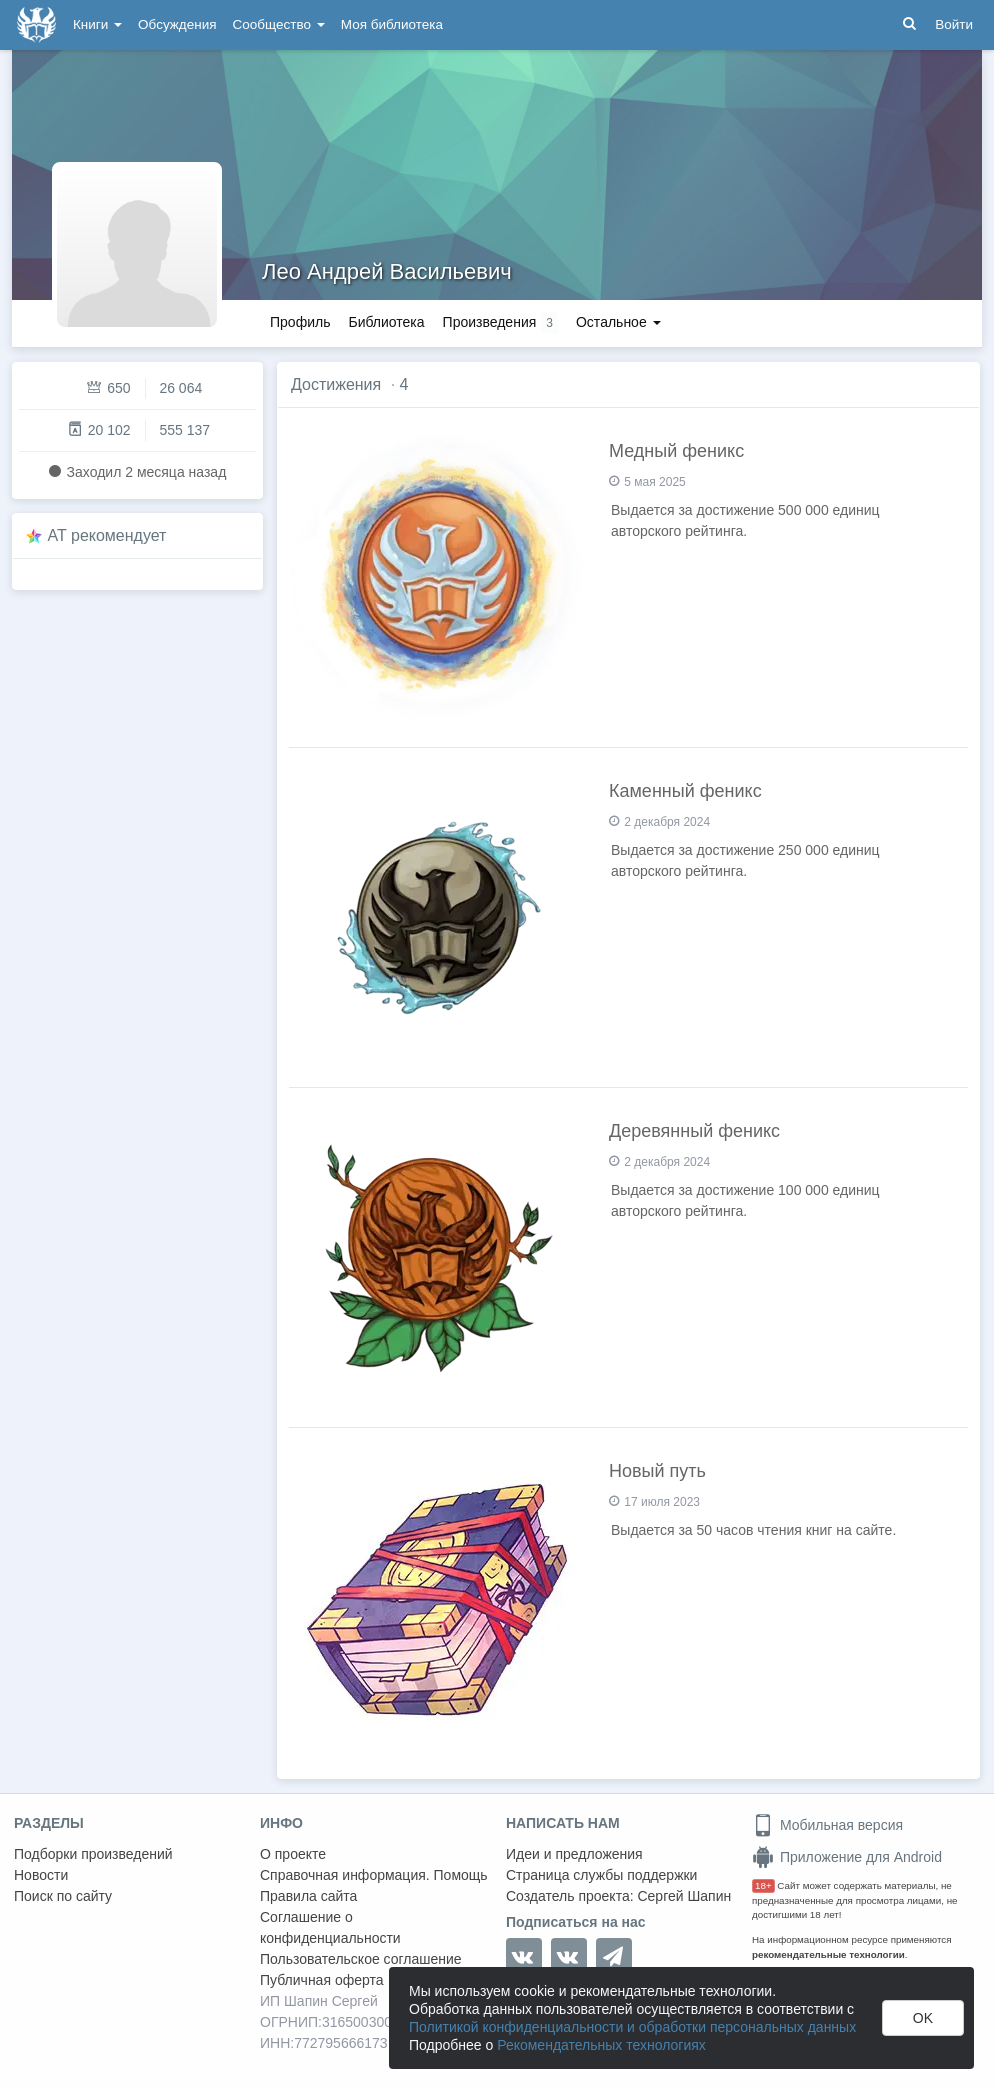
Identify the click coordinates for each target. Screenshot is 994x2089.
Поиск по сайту (63, 1896)
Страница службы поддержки (601, 1875)
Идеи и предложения (574, 1854)
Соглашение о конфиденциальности (330, 1927)
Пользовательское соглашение (361, 1959)
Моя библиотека (392, 24)
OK (923, 2018)
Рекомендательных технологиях (601, 2045)
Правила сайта (308, 1896)
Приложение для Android (847, 1857)
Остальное (618, 322)
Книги (97, 24)
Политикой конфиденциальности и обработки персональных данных (632, 2027)
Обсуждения (177, 24)
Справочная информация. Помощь (374, 1875)
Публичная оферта (322, 1980)
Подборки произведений (93, 1854)
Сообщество (279, 24)
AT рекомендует (107, 535)
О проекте (293, 1854)
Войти (954, 24)
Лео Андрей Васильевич (387, 271)
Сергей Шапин (684, 1896)
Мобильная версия (827, 1825)
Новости (41, 1875)
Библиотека (386, 322)
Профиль (300, 322)
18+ (763, 1885)
